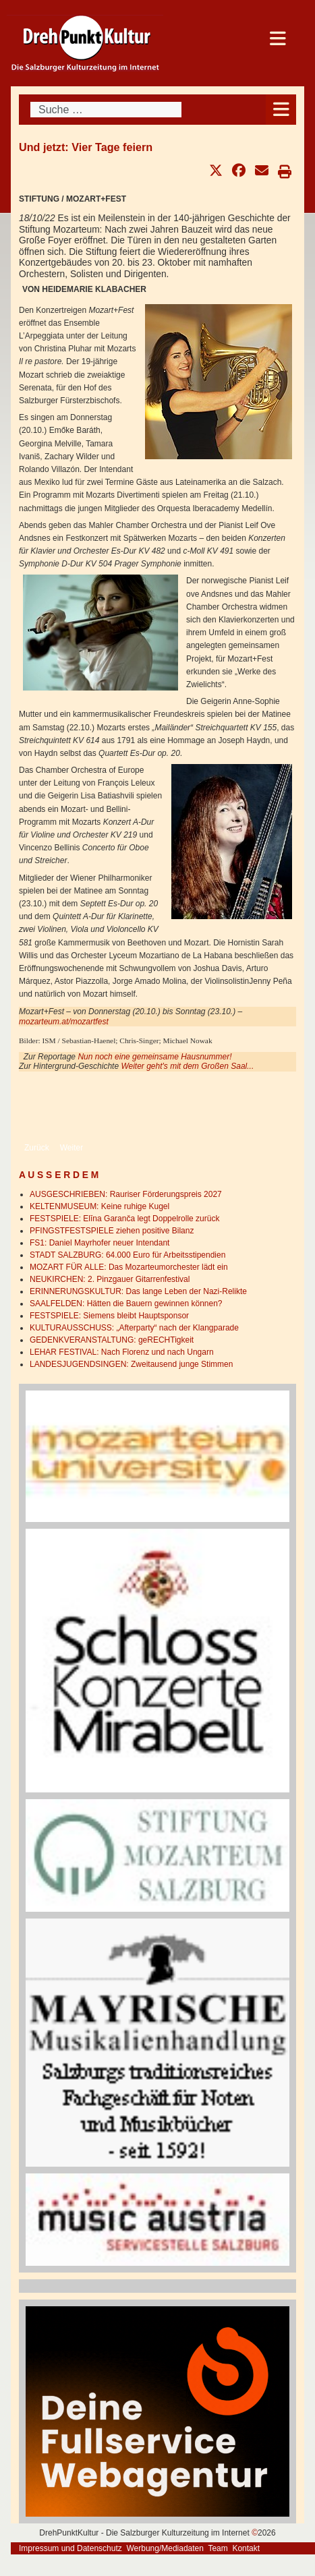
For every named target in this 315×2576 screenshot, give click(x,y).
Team (217, 2548)
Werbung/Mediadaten (165, 2548)
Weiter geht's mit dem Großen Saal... (187, 1066)
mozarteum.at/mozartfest (64, 1021)
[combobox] (105, 109)
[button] (216, 170)
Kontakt (246, 2548)
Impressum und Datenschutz (70, 2548)
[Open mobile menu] (281, 109)
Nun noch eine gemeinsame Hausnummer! (154, 1056)
